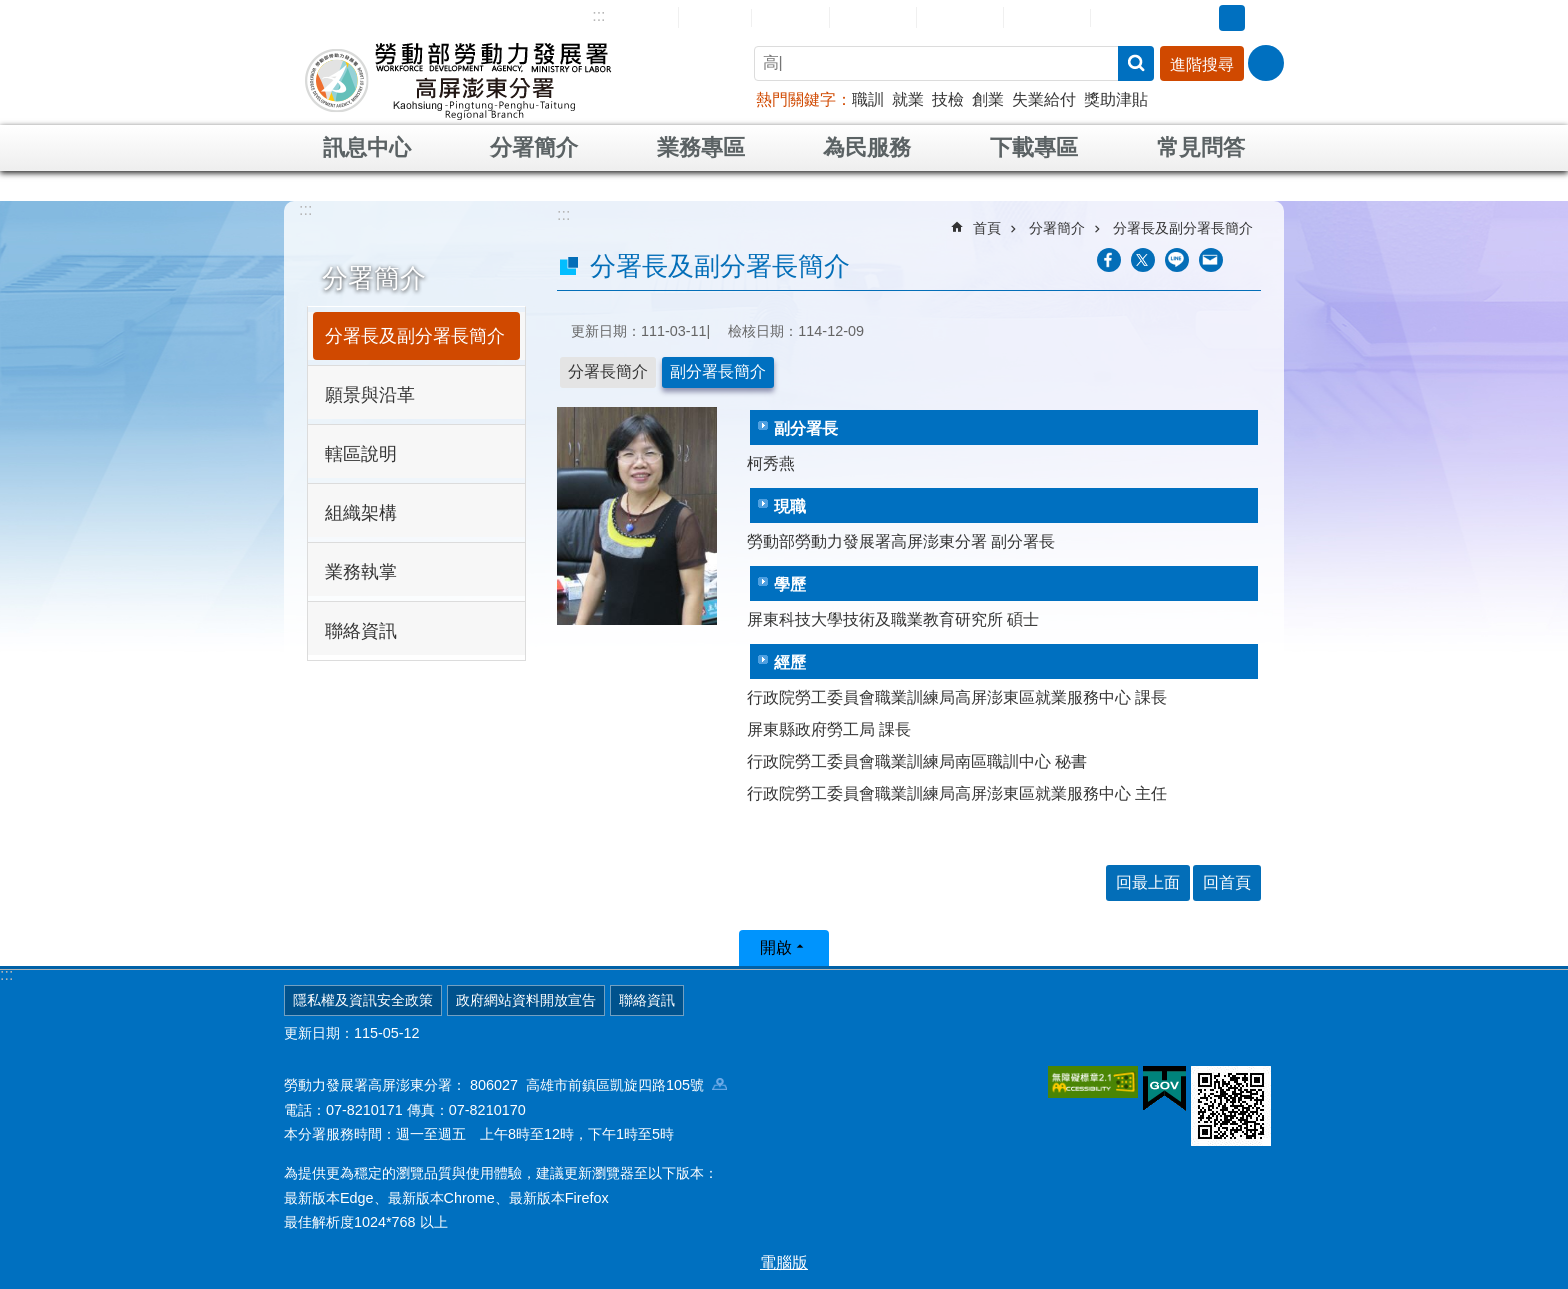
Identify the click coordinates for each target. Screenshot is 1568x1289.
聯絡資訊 (361, 631)
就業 (908, 99)
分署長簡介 (608, 371)
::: (598, 15)
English (790, 18)
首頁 (987, 228)
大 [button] (1263, 18)
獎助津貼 (1116, 99)
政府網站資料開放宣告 (526, 1000)
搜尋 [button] (1136, 63)
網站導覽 (635, 17)
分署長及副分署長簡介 (415, 336)
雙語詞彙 (1047, 17)
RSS (1121, 18)
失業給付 (1044, 99)
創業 (988, 99)
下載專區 (1034, 147)
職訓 (868, 99)
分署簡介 (534, 147)
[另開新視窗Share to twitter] (1143, 260)
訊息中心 (367, 147)
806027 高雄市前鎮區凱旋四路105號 (598, 1085)
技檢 (948, 99)
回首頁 (715, 17)
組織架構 (361, 513)
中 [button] (1232, 18)
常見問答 (960, 17)
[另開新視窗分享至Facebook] (1109, 260)
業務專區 (701, 147)
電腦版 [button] (784, 1262)
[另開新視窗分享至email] (1211, 260)
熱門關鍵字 (796, 99)
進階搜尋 (1202, 64)
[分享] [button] (1266, 63)
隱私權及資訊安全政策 (363, 1000)
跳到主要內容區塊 (10, 10)
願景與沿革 (370, 395)
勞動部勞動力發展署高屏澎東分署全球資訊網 (458, 80)
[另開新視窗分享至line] (1177, 260)
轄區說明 (361, 454)
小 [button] (1201, 18)
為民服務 (867, 147)
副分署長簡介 (718, 371)
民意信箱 (873, 17)
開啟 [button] (776, 947)
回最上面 (1148, 882)
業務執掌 (361, 572)
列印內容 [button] (1249, 260)
